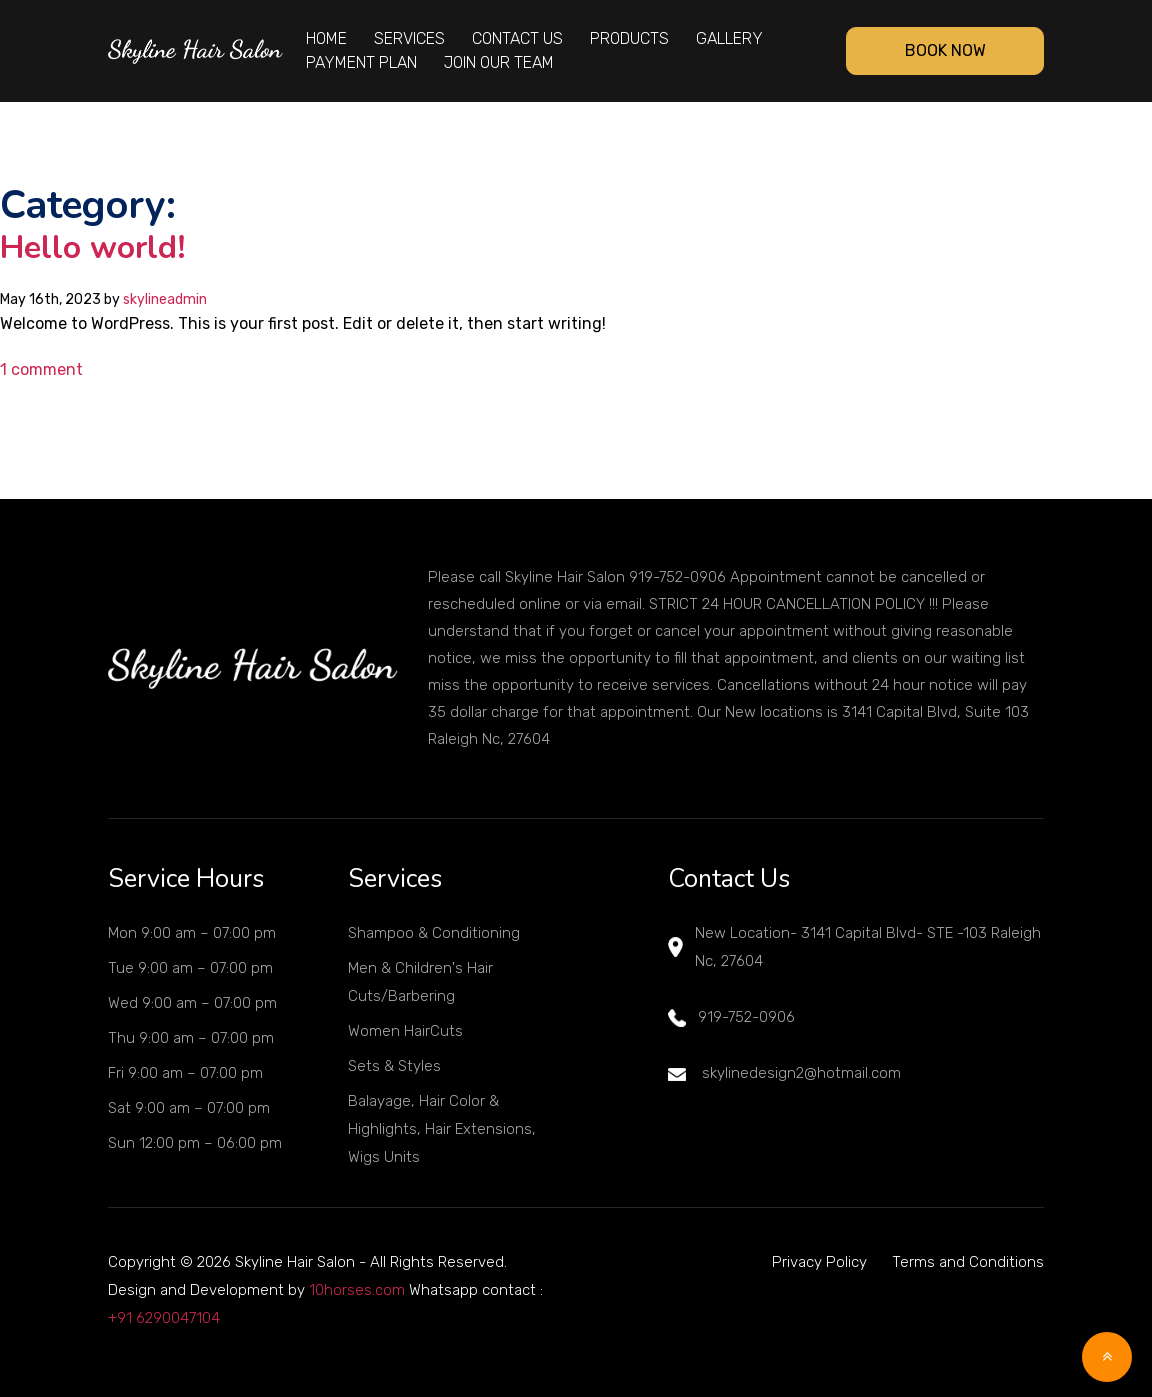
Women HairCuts (405, 1031)
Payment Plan (361, 62)
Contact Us (517, 38)
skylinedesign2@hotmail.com (784, 1073)
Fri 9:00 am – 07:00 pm (185, 1073)
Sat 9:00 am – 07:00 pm (189, 1108)
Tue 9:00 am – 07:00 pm (190, 968)
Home (326, 38)
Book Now (945, 50)
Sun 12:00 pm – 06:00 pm (195, 1143)
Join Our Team (499, 62)
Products (629, 38)
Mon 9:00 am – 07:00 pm (192, 933)
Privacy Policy (819, 1262)
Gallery (729, 38)
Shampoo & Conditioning (434, 933)
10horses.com (357, 1290)
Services (409, 38)
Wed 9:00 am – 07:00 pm (192, 1003)
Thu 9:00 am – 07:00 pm (191, 1038)
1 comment (41, 369)
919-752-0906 (731, 1017)
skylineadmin (165, 299)
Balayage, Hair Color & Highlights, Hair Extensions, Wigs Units (442, 1129)
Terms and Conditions (968, 1262)
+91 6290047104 (164, 1318)
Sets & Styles (394, 1066)
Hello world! (93, 247)
